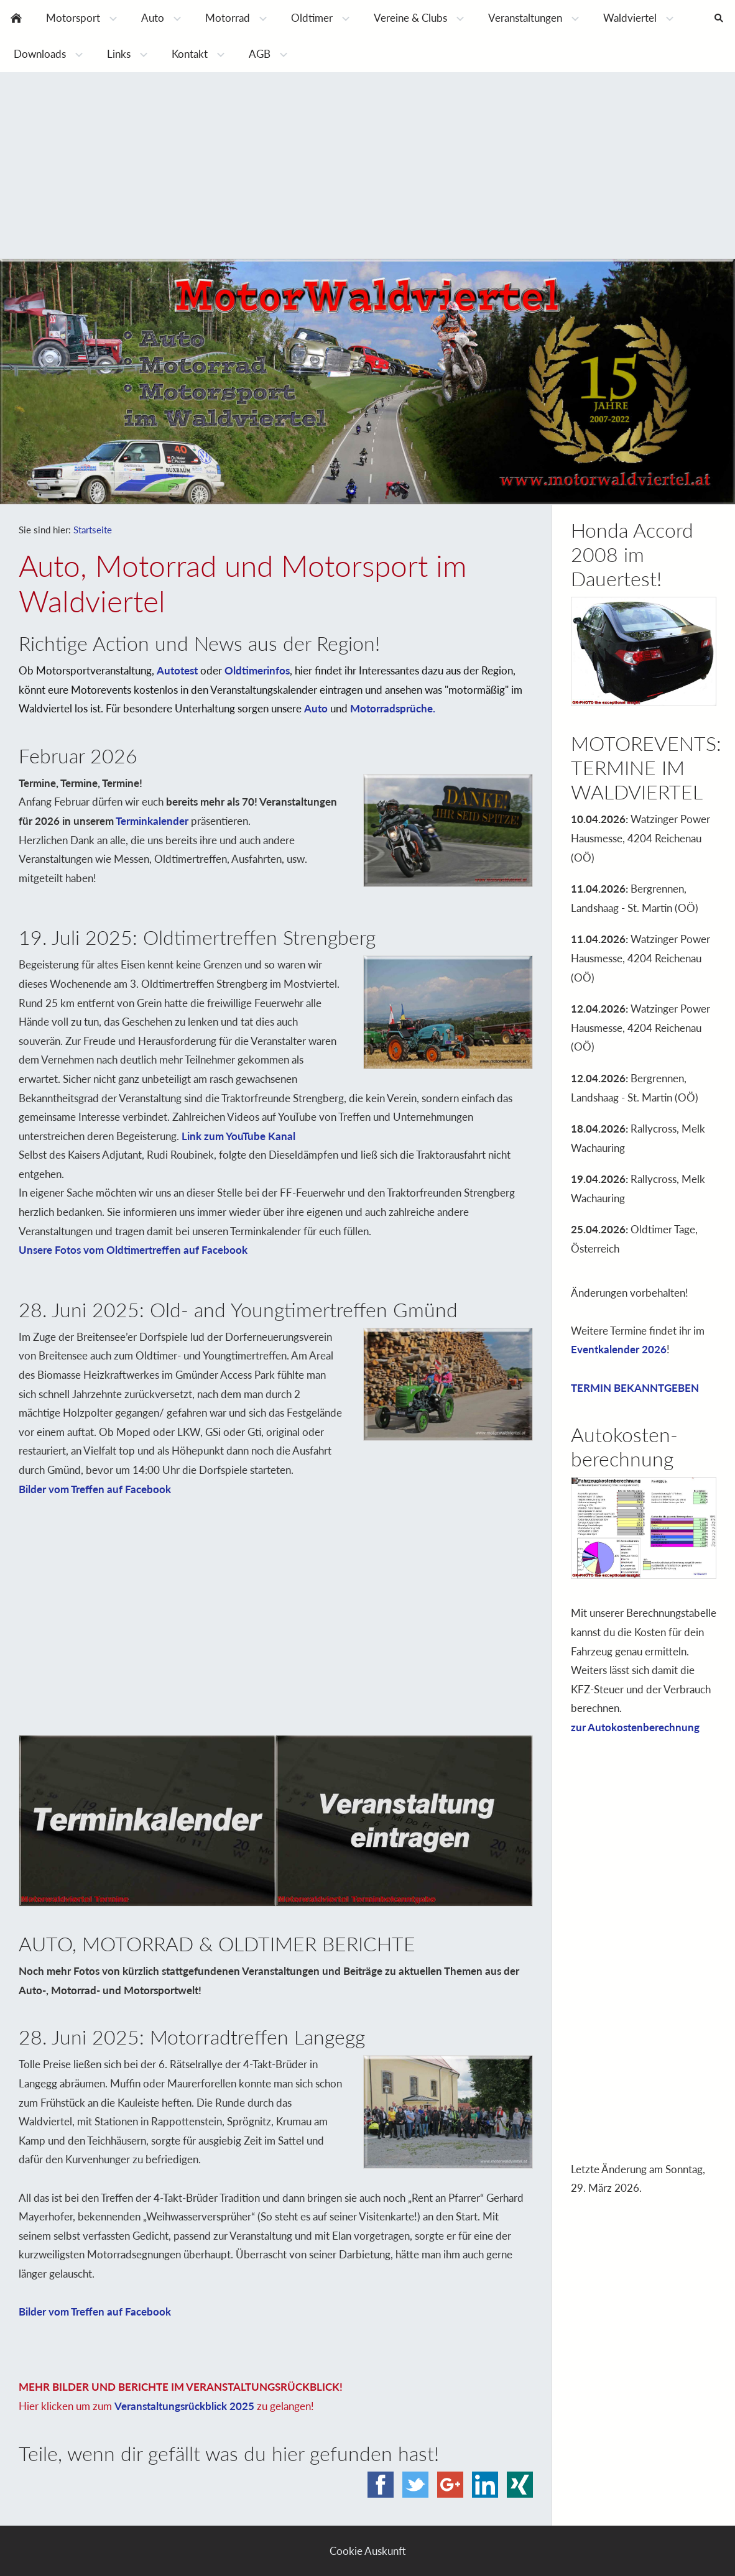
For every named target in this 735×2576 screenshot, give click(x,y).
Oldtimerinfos (257, 670)
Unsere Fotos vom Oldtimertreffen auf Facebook (133, 1249)
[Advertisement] (367, 165)
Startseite (92, 529)
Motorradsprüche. (392, 708)
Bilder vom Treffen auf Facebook (95, 1489)
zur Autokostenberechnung (635, 1727)
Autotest (177, 670)
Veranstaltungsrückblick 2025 (184, 2406)
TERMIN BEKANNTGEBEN (635, 1387)
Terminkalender (152, 820)
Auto (316, 708)
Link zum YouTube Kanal (238, 1136)
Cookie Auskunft (368, 2550)
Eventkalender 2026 (619, 1349)
